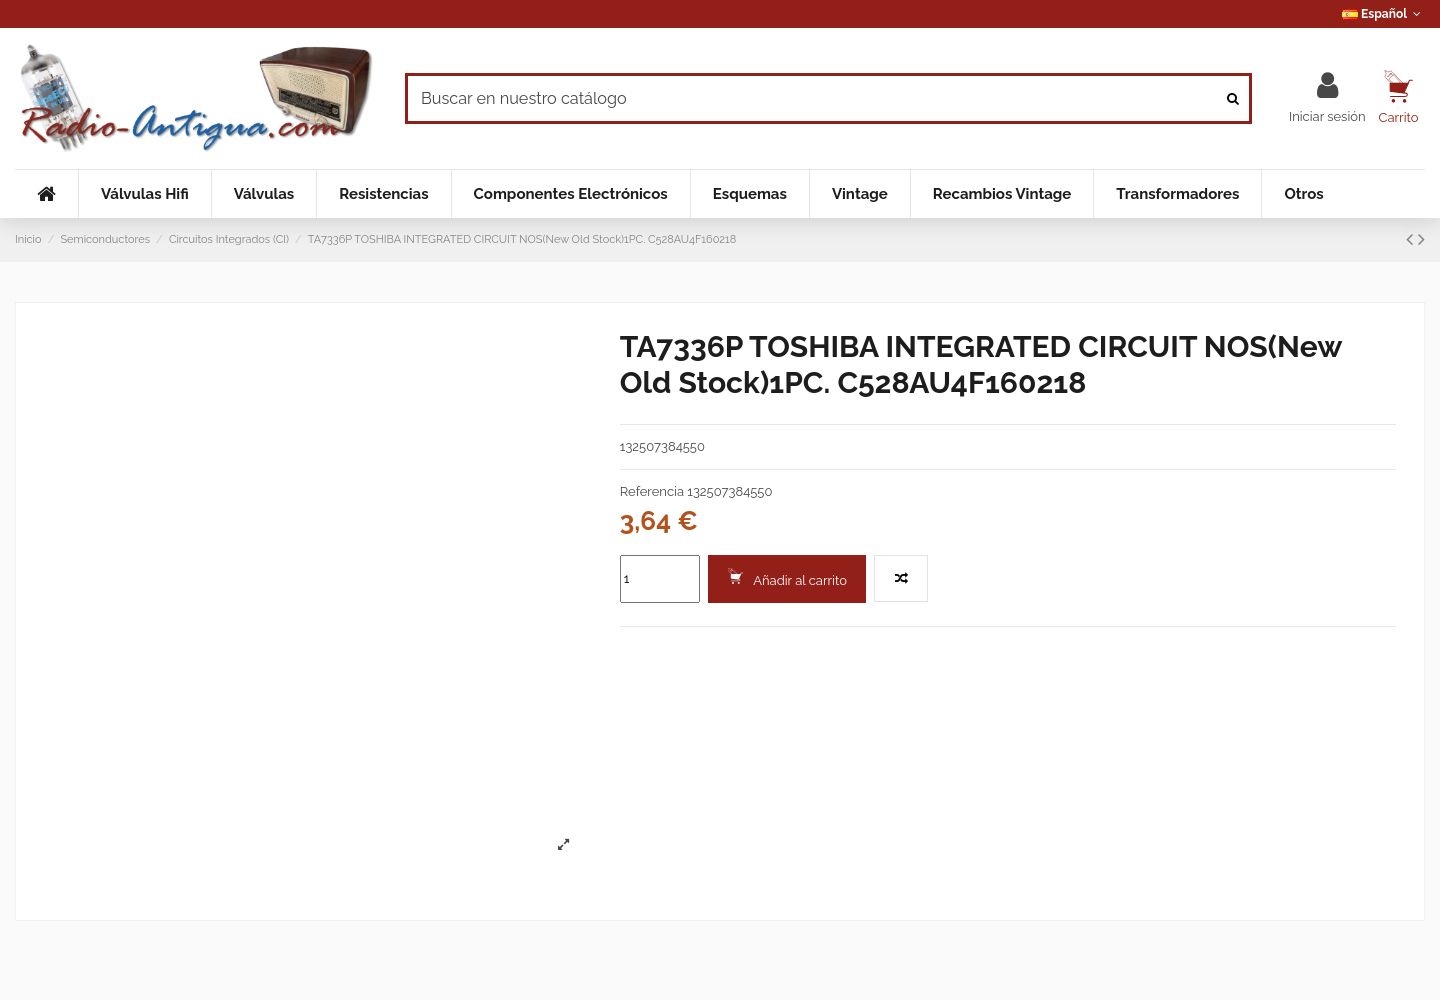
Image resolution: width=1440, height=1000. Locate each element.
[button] (144, 194)
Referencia (652, 491)
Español (1383, 14)
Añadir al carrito (787, 578)
